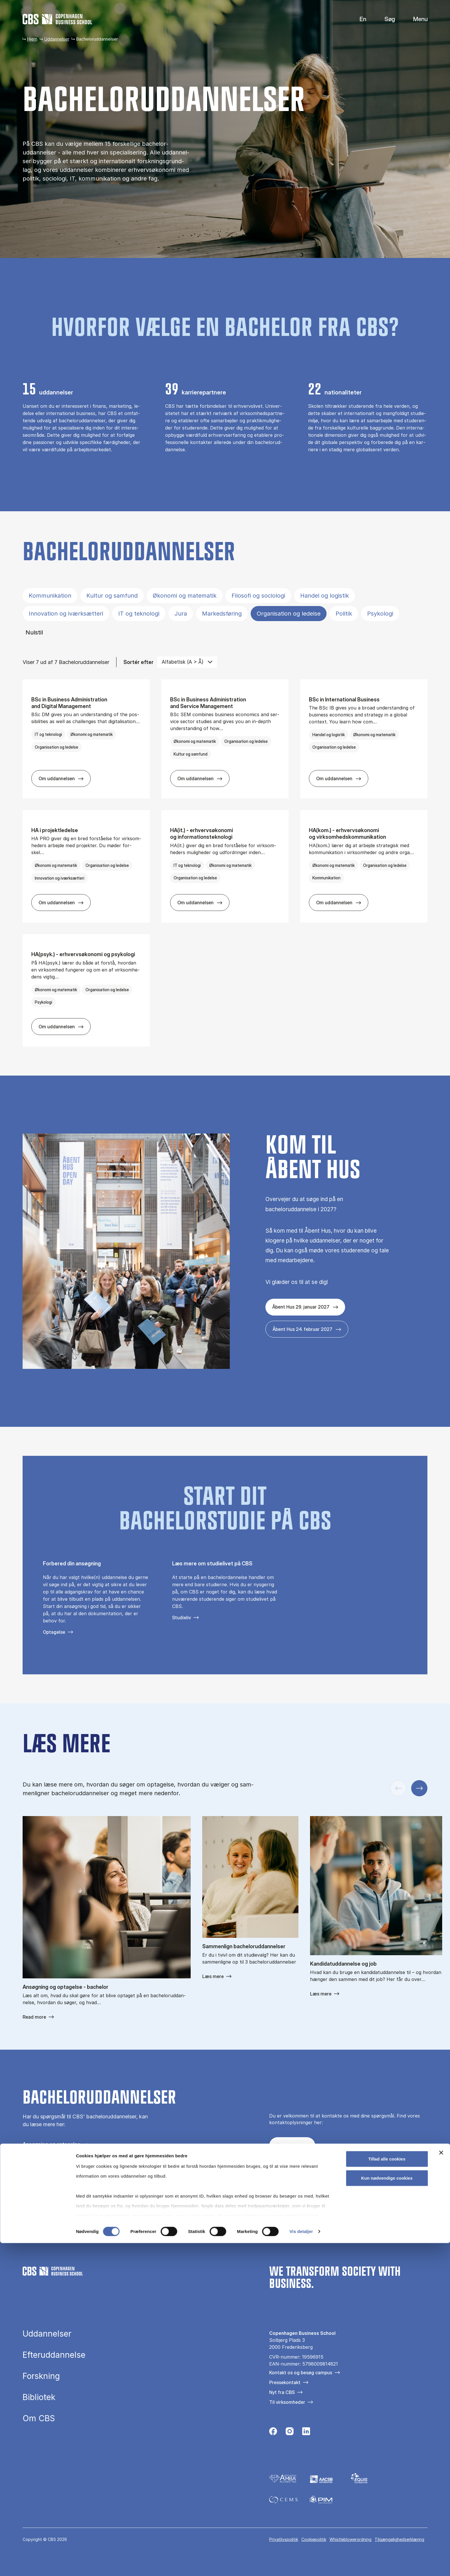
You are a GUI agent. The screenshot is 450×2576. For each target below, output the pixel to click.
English (358, 19)
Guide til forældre (43, 2164)
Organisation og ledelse (288, 613)
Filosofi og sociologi (258, 595)
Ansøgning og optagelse (51, 2144)
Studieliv (181, 1617)
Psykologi (380, 613)
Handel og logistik (324, 595)
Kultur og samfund (112, 595)
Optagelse (54, 1632)
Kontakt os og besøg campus (300, 2372)
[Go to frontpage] (57, 19)
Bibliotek (39, 2397)
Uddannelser (56, 39)
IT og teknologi (138, 613)
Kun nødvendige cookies (387, 2510)
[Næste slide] (419, 1788)
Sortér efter (138, 662)
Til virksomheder (287, 2402)
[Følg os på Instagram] (290, 2176)
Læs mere (213, 1976)
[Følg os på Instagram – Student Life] (306, 2176)
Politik (344, 613)
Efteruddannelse (54, 2355)
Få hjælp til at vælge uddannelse (61, 2154)
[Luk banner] (441, 2486)
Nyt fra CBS (282, 2392)
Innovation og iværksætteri (66, 613)
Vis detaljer (301, 2564)
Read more (34, 2017)
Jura (180, 613)
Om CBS (39, 2418)
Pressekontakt (284, 2382)
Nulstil (34, 632)
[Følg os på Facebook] (273, 2176)
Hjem (32, 39)
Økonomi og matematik (184, 595)
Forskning (41, 2376)
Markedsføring (222, 613)
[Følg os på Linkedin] (306, 2432)
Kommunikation (50, 595)
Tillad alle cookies (386, 2492)
